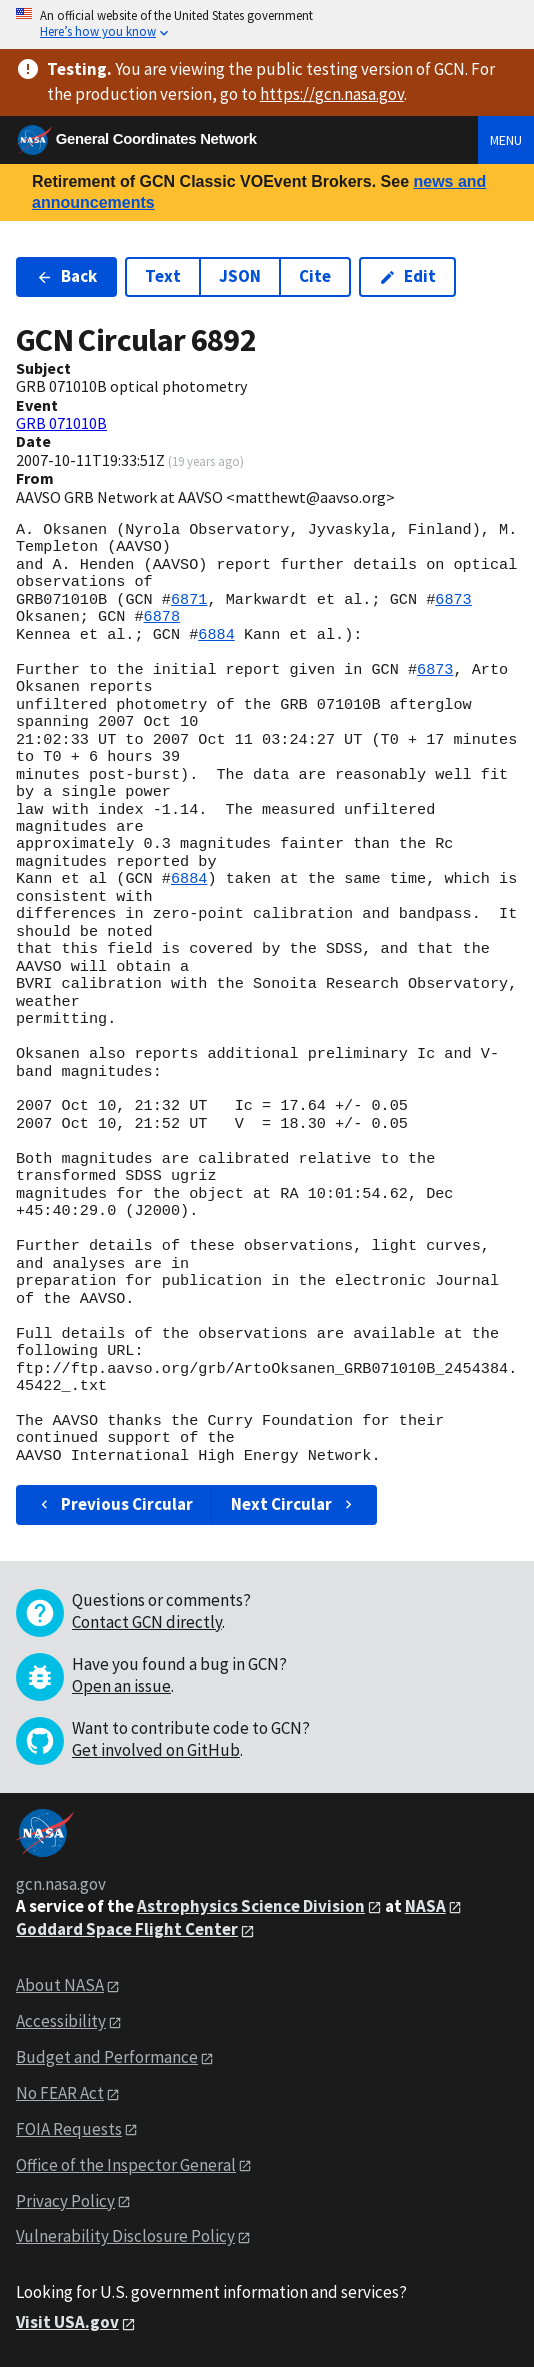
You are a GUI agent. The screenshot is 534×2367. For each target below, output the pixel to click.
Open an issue (121, 1686)
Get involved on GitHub (156, 1750)
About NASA (60, 1985)
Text (163, 276)
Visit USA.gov (67, 2322)
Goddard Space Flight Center (127, 1929)
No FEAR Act (60, 2093)
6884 (216, 635)
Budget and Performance (107, 2057)
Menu (506, 140)
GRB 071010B (61, 423)
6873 (453, 600)
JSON (240, 276)
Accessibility (61, 2021)
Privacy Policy (65, 2201)
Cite (315, 276)
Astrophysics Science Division (251, 1906)
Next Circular (294, 1504)
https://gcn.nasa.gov (332, 94)
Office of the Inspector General (126, 2165)
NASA (425, 1906)
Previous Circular (114, 1504)
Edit (407, 276)
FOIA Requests (69, 2129)
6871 (189, 600)
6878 (162, 617)
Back (66, 276)
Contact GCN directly (147, 1622)
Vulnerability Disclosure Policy (125, 2236)
